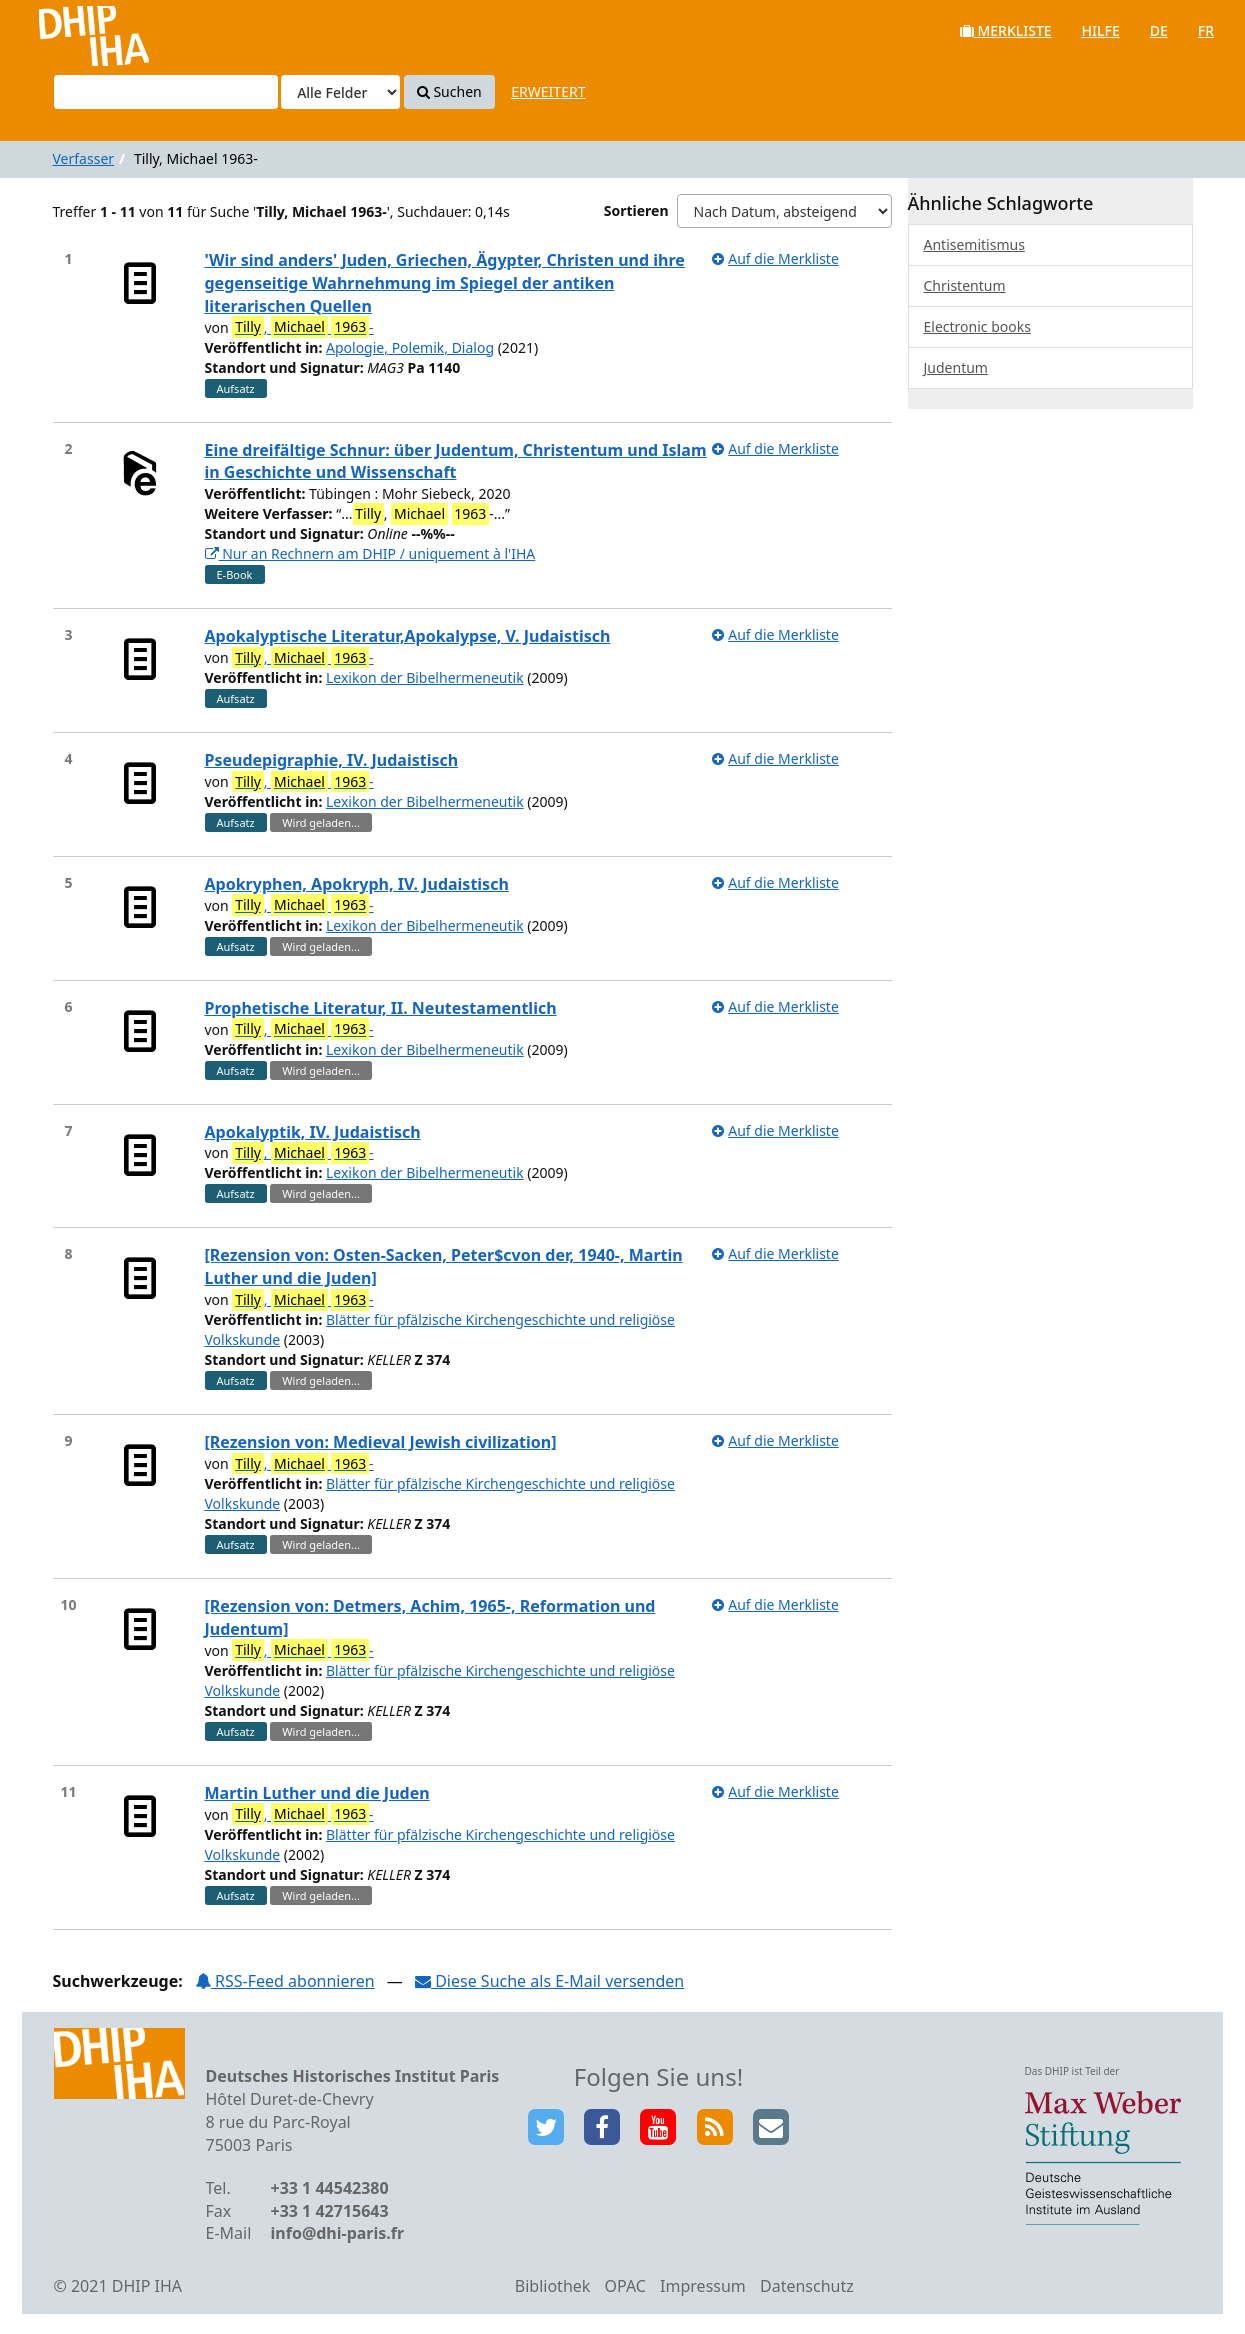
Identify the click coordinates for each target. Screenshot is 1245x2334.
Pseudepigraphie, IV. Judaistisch (332, 760)
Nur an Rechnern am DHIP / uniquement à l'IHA (370, 553)
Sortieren (636, 210)
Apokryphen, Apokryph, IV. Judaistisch (357, 884)
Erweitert (548, 91)
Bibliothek (553, 2286)
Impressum (703, 2286)
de (1159, 30)
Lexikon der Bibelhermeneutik (425, 677)
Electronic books (977, 326)
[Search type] (340, 92)
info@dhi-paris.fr (338, 2233)
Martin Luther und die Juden (317, 1793)
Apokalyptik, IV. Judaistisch (313, 1132)
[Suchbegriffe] (166, 92)
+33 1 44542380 (330, 2188)
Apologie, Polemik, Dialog (410, 347)
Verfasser (84, 158)
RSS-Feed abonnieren (285, 1981)
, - (302, 327)
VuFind (68, 30)
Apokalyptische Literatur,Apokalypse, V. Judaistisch (408, 636)
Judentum (956, 367)
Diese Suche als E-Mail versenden (549, 1981)
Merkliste (1006, 30)
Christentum (965, 285)
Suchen (449, 91)
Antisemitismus (974, 244)
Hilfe (1101, 30)
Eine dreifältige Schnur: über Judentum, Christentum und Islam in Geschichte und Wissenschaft (456, 461)
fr (1206, 30)
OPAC (625, 2286)
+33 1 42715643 (330, 2211)
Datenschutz (807, 2286)
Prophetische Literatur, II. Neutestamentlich (381, 1008)
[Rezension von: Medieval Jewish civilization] (381, 1442)
